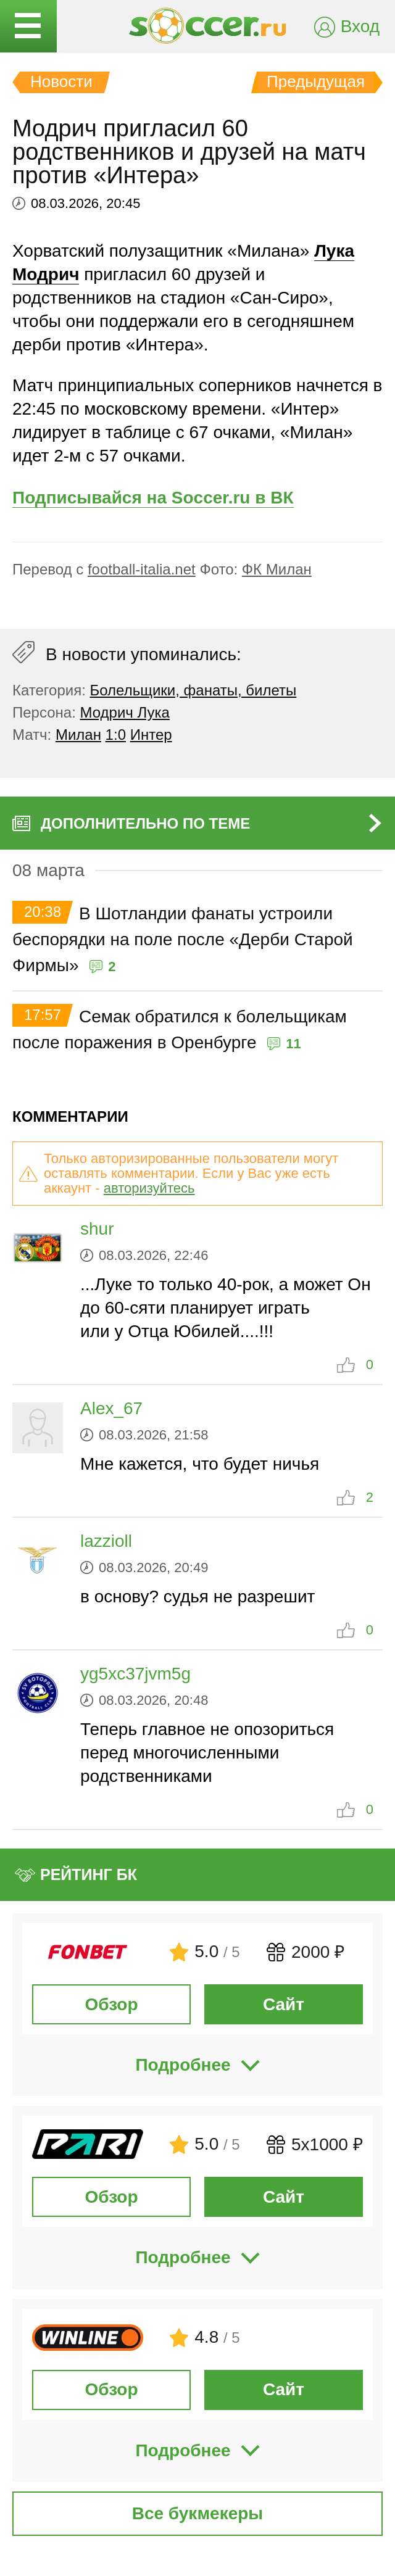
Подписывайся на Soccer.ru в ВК (153, 497)
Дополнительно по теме (145, 823)
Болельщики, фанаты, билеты (193, 690)
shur (97, 1228)
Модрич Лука (125, 712)
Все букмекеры (198, 2513)
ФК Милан (277, 569)
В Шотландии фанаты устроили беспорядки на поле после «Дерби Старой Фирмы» (182, 939)
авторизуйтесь (149, 1188)
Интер (151, 734)
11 (293, 1043)
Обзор (111, 2004)
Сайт (283, 2004)
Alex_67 (111, 1408)
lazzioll (106, 1541)
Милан (78, 734)
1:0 (116, 734)
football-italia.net (142, 569)
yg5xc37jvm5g (135, 1673)
